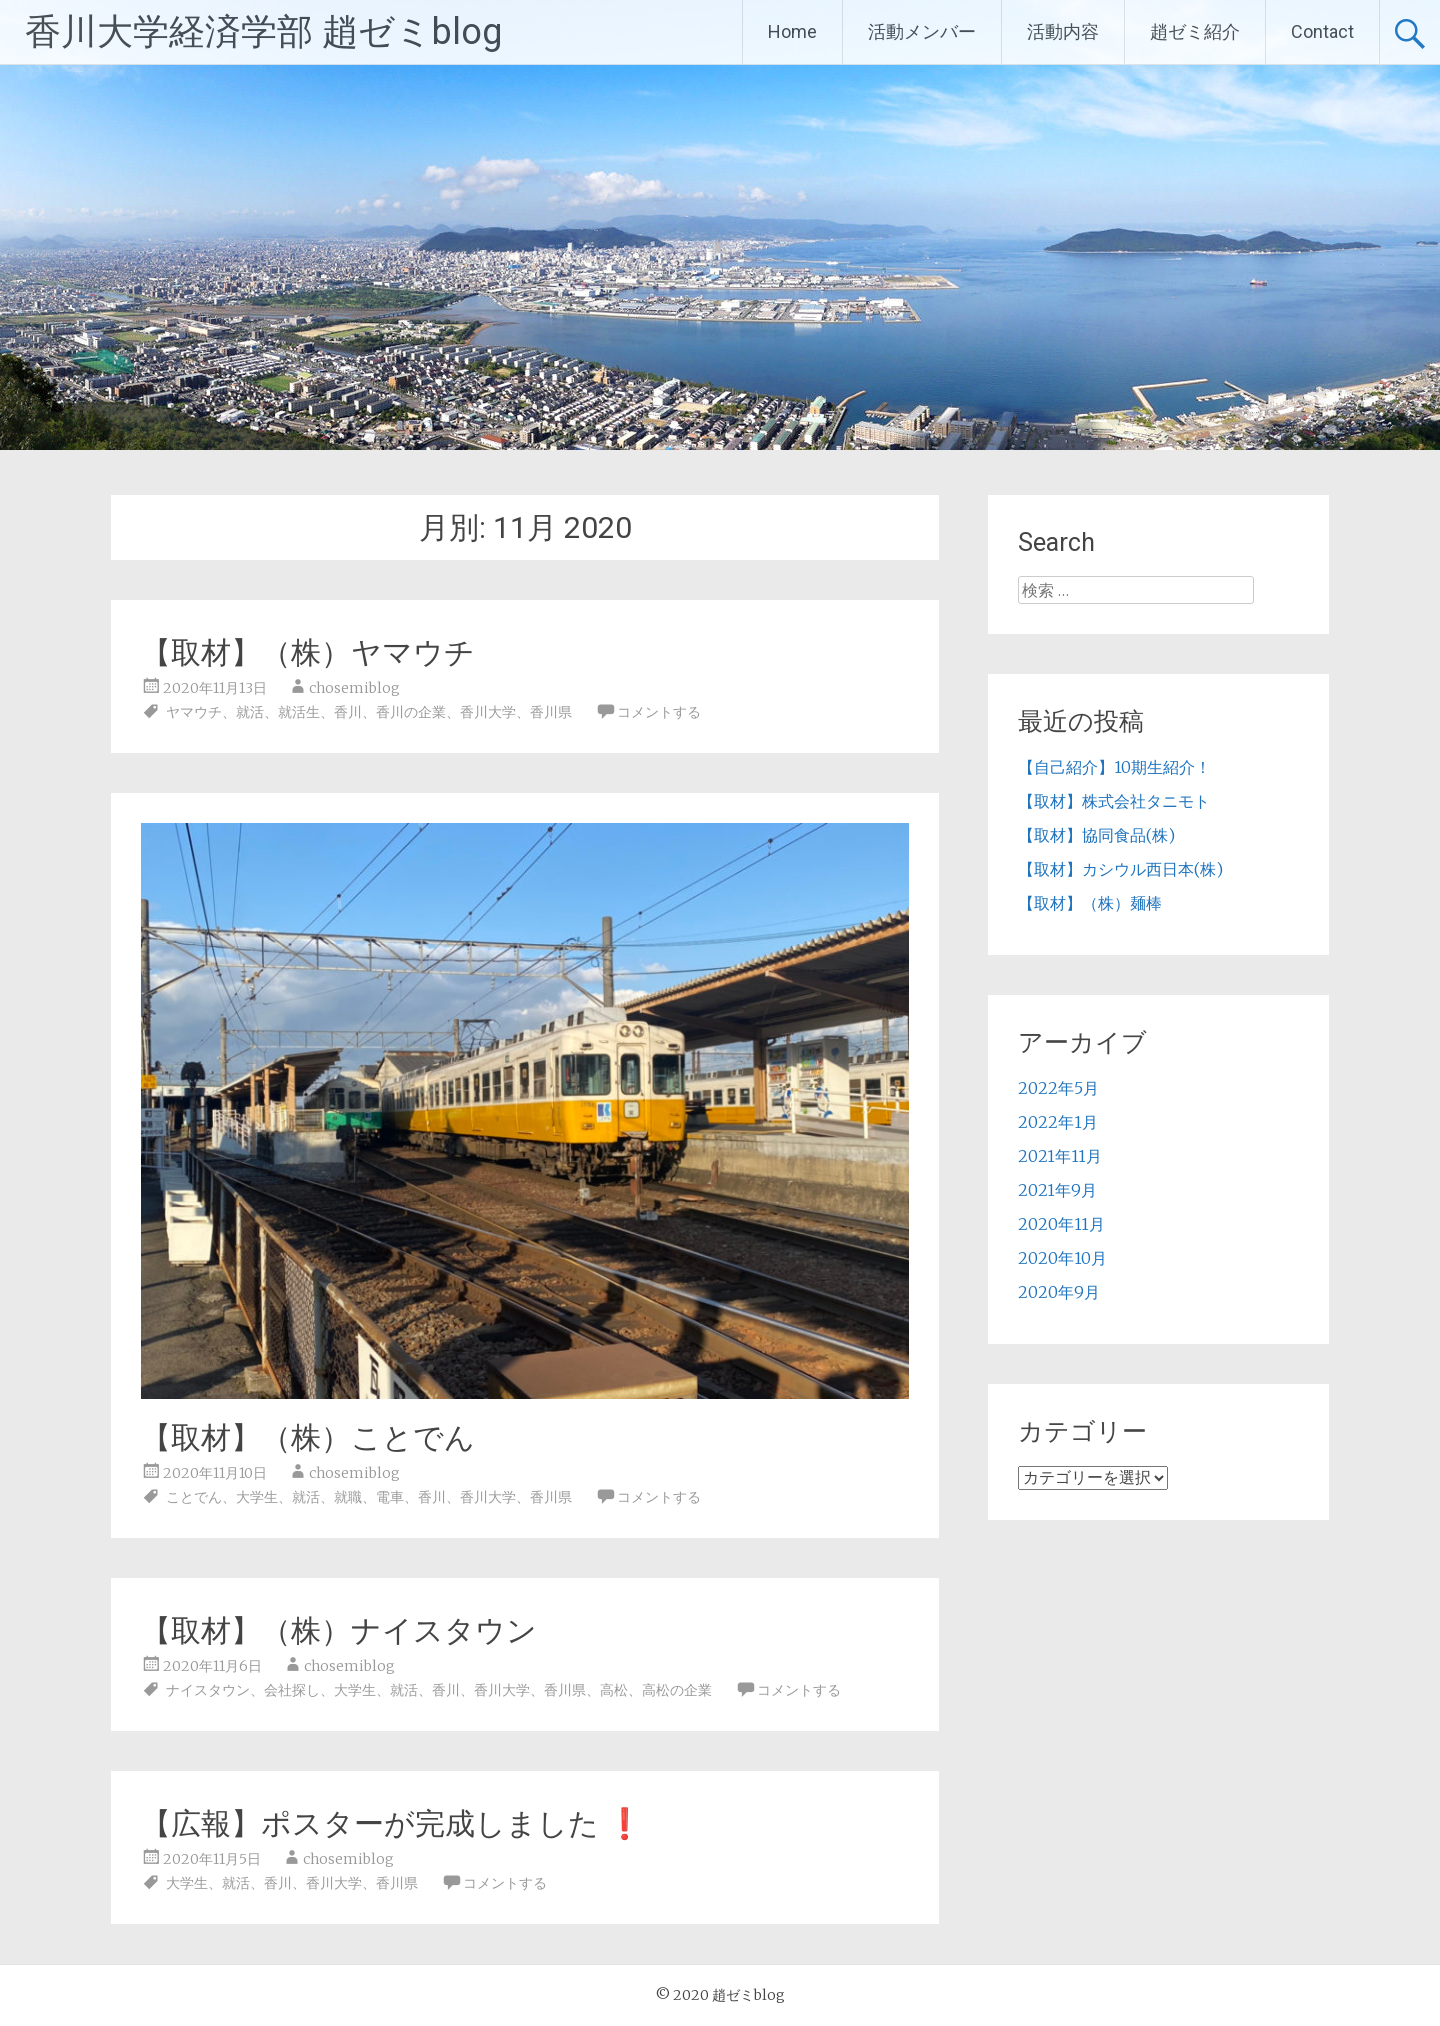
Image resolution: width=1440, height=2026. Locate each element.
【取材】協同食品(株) (1096, 835)
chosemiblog (354, 688)
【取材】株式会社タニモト (1114, 801)
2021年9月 (1057, 1190)
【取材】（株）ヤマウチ (308, 652)
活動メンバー (922, 31)
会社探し (292, 1690)
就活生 (299, 712)
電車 (390, 1497)
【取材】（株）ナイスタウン (339, 1630)
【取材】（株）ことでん (308, 1437)
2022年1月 (1058, 1122)
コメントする (659, 712)
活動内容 (1063, 31)
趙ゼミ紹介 (1195, 31)
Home (792, 31)
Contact (1322, 31)
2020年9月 (1059, 1292)
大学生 (257, 1497)
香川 (348, 712)
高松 (614, 1690)
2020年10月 (1062, 1258)
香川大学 (488, 712)
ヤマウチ (194, 712)
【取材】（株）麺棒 (1090, 903)
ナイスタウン (208, 1690)
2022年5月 (1058, 1088)
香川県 (551, 712)
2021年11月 (1060, 1156)
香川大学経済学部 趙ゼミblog (263, 32)
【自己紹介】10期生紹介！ (1114, 767)
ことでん (194, 1497)
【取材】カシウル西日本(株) (1120, 869)
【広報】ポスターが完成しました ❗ (392, 1823)
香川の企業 (411, 712)
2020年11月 (1061, 1224)
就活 (250, 712)
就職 (348, 1497)
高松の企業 (677, 1690)
